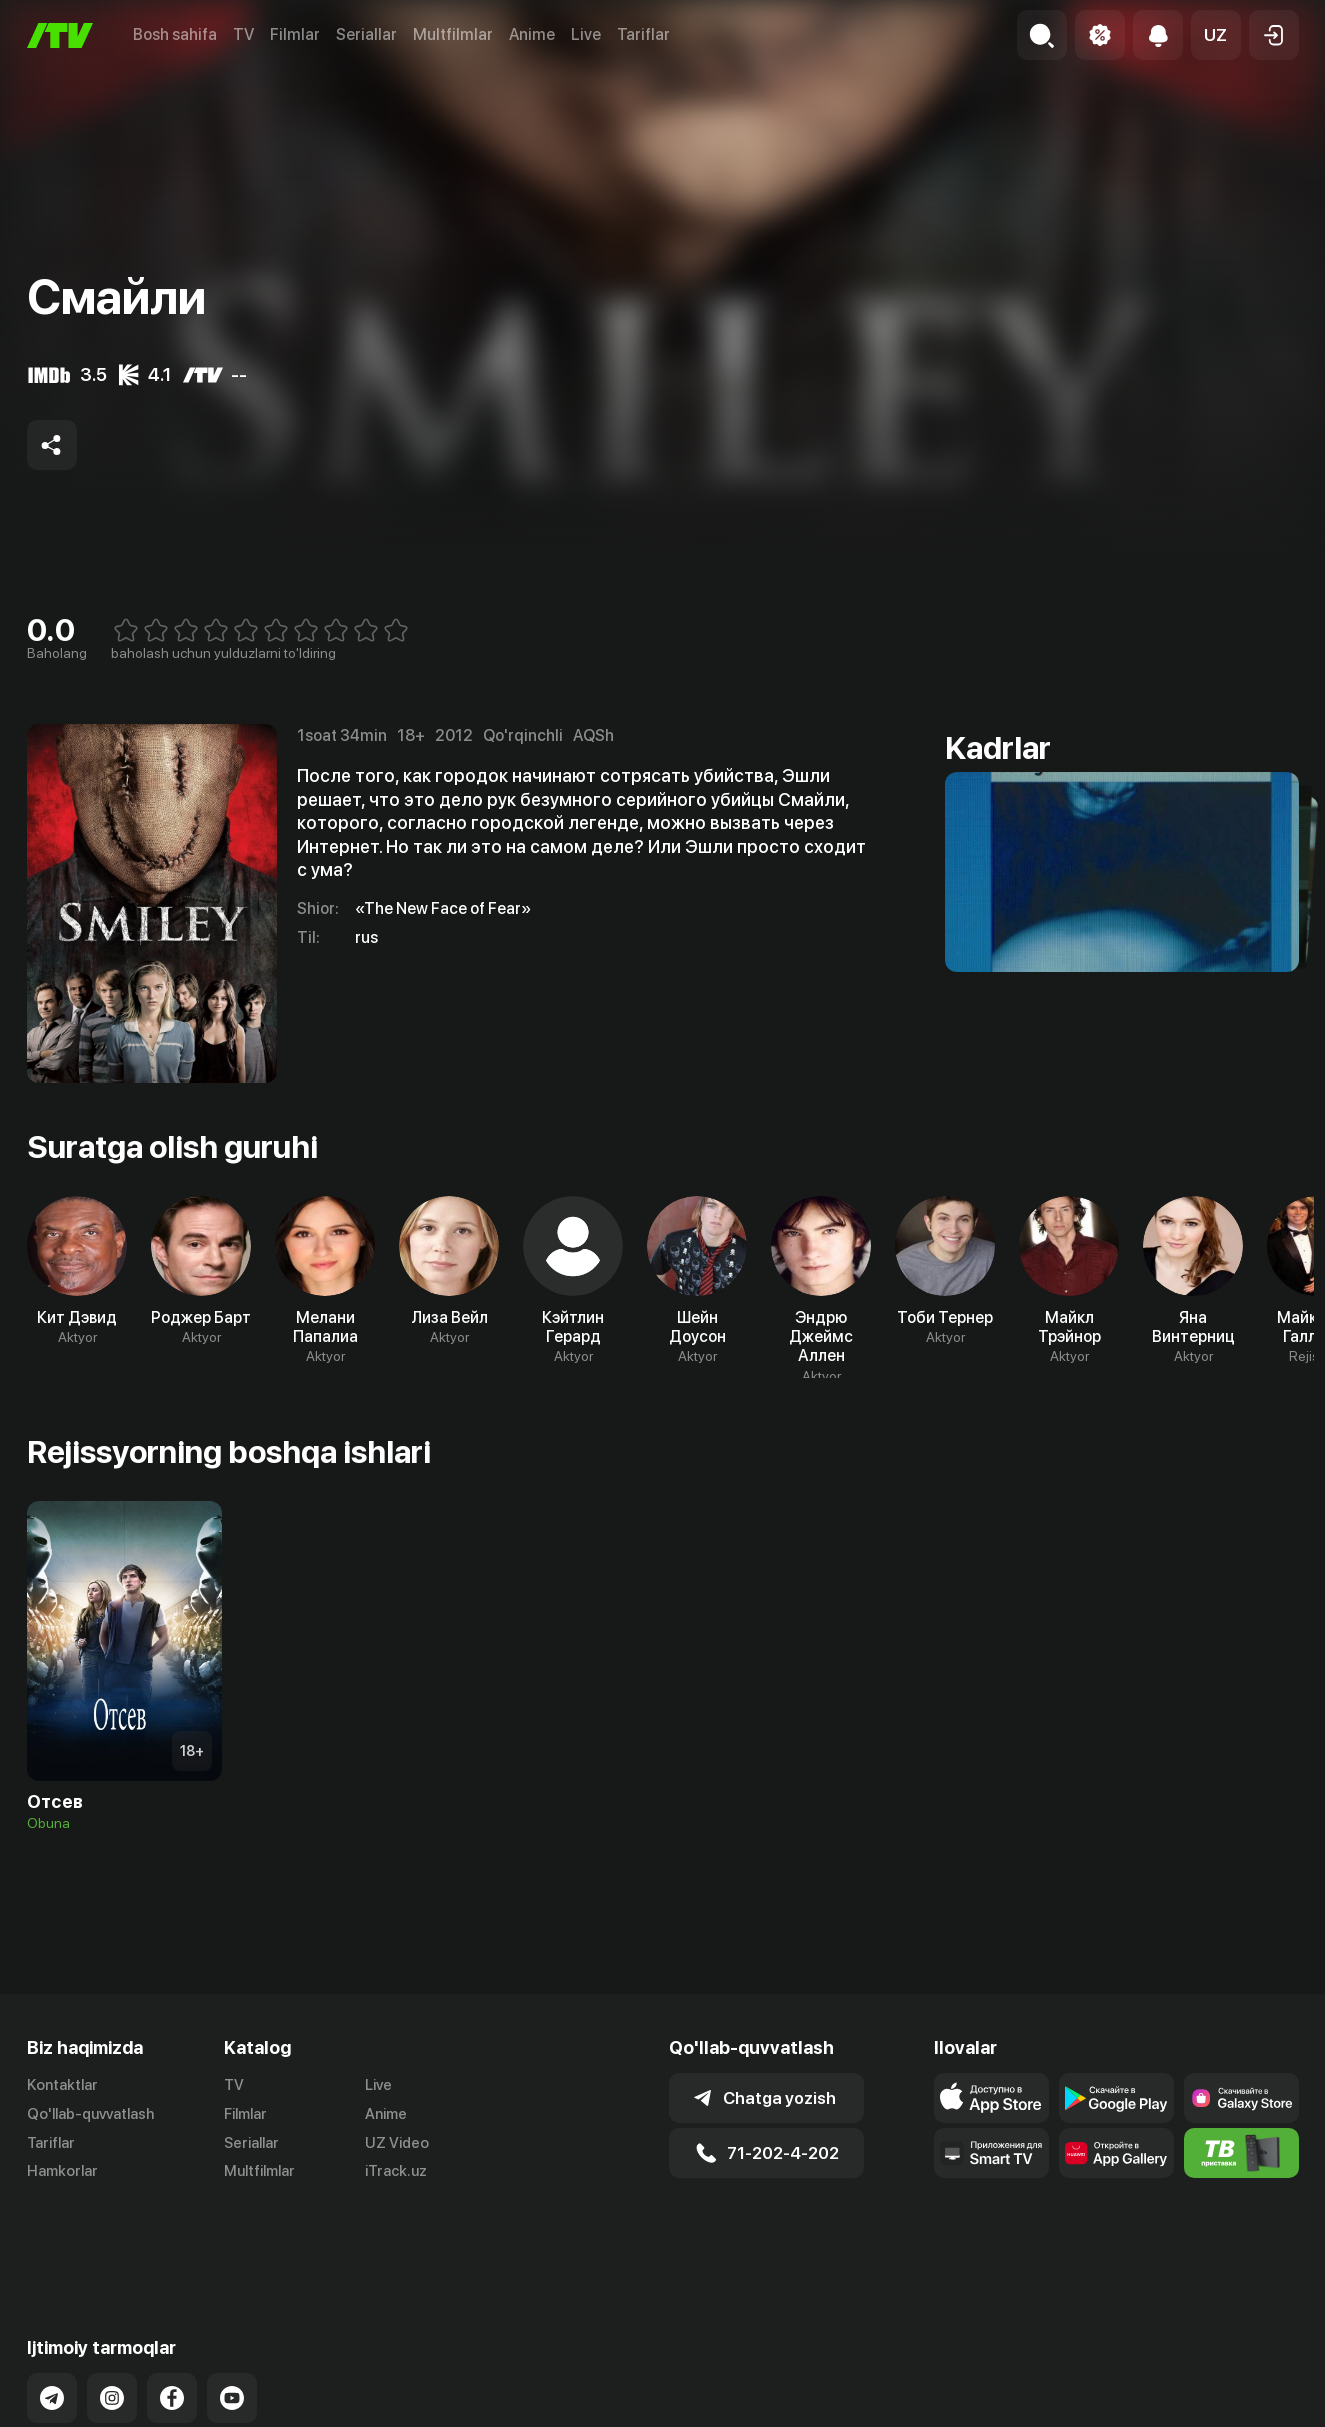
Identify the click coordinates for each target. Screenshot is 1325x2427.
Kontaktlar (62, 2085)
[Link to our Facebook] (172, 2317)
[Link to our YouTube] (232, 2317)
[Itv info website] (1241, 2153)
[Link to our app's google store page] (1116, 2098)
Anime (532, 34)
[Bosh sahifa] (60, 35)
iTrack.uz (396, 2171)
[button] (1216, 35)
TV (243, 34)
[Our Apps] (991, 2153)
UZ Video (397, 2143)
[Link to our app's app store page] (991, 2098)
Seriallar (366, 34)
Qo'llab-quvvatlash (90, 2114)
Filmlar (295, 34)
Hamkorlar (62, 2171)
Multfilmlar (453, 34)
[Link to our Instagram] (112, 2317)
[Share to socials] (52, 445)
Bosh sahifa (175, 34)
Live (586, 34)
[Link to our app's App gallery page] (1116, 2153)
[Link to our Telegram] (52, 2317)
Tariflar (643, 34)
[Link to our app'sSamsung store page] (1241, 2098)
